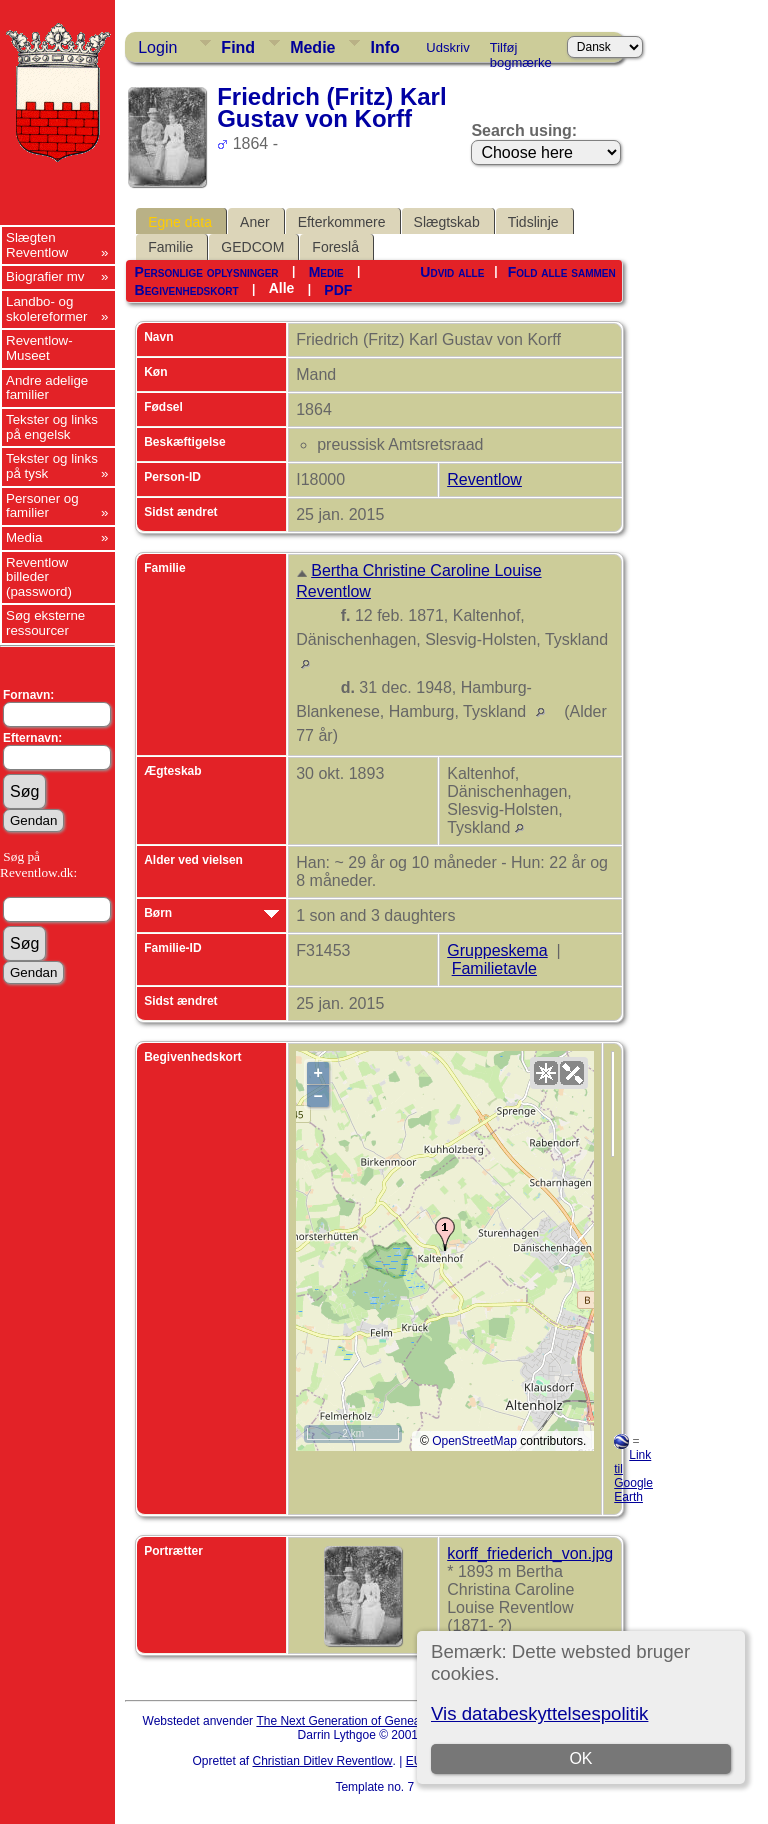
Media (24, 537)
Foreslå (335, 247)
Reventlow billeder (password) (39, 577)
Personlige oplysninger (207, 272)
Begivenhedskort (187, 290)
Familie (170, 247)
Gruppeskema (497, 950)
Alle (282, 288)
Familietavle (494, 968)
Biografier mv (45, 276)
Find (238, 47)
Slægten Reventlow (37, 245)
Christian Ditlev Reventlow (322, 1761)
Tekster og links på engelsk (52, 427)
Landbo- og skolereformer (46, 309)
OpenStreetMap (474, 1441)
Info (384, 47)
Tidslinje (533, 222)
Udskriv (447, 47)
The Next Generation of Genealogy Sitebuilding (382, 1721)
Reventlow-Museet (39, 348)
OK (580, 1758)
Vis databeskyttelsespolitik (539, 1713)
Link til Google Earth (633, 1476)
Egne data (180, 222)
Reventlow (484, 479)
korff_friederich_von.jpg (530, 1553)
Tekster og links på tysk (52, 466)
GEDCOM (252, 247)
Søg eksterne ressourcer (45, 623)
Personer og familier (42, 506)
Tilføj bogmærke (521, 51)
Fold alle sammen (562, 272)
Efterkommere (342, 222)
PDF (338, 290)
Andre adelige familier (47, 388)
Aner (255, 222)
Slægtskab (447, 222)
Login (157, 47)
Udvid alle (452, 272)
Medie (312, 47)
